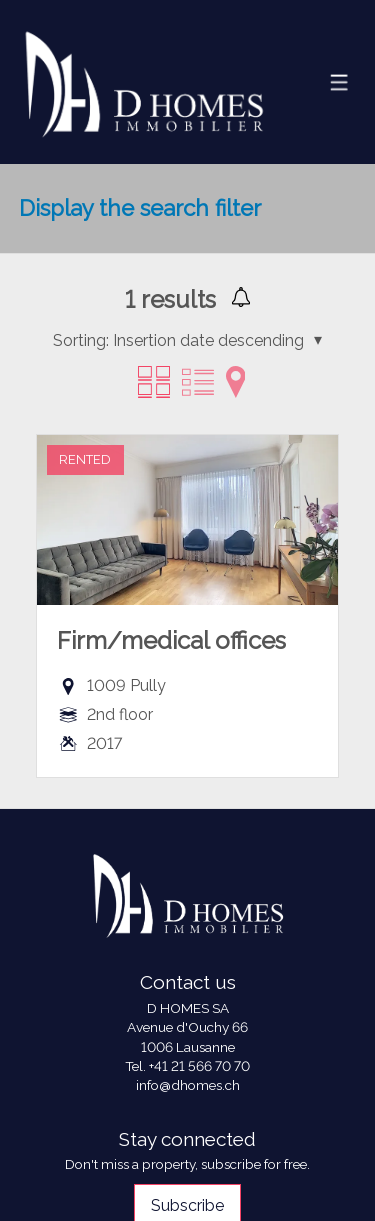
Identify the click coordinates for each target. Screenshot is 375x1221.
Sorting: (81, 340)
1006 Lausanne (188, 1047)
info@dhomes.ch (188, 1085)
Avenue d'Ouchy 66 (187, 1027)
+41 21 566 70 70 (199, 1066)
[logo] (144, 81)
